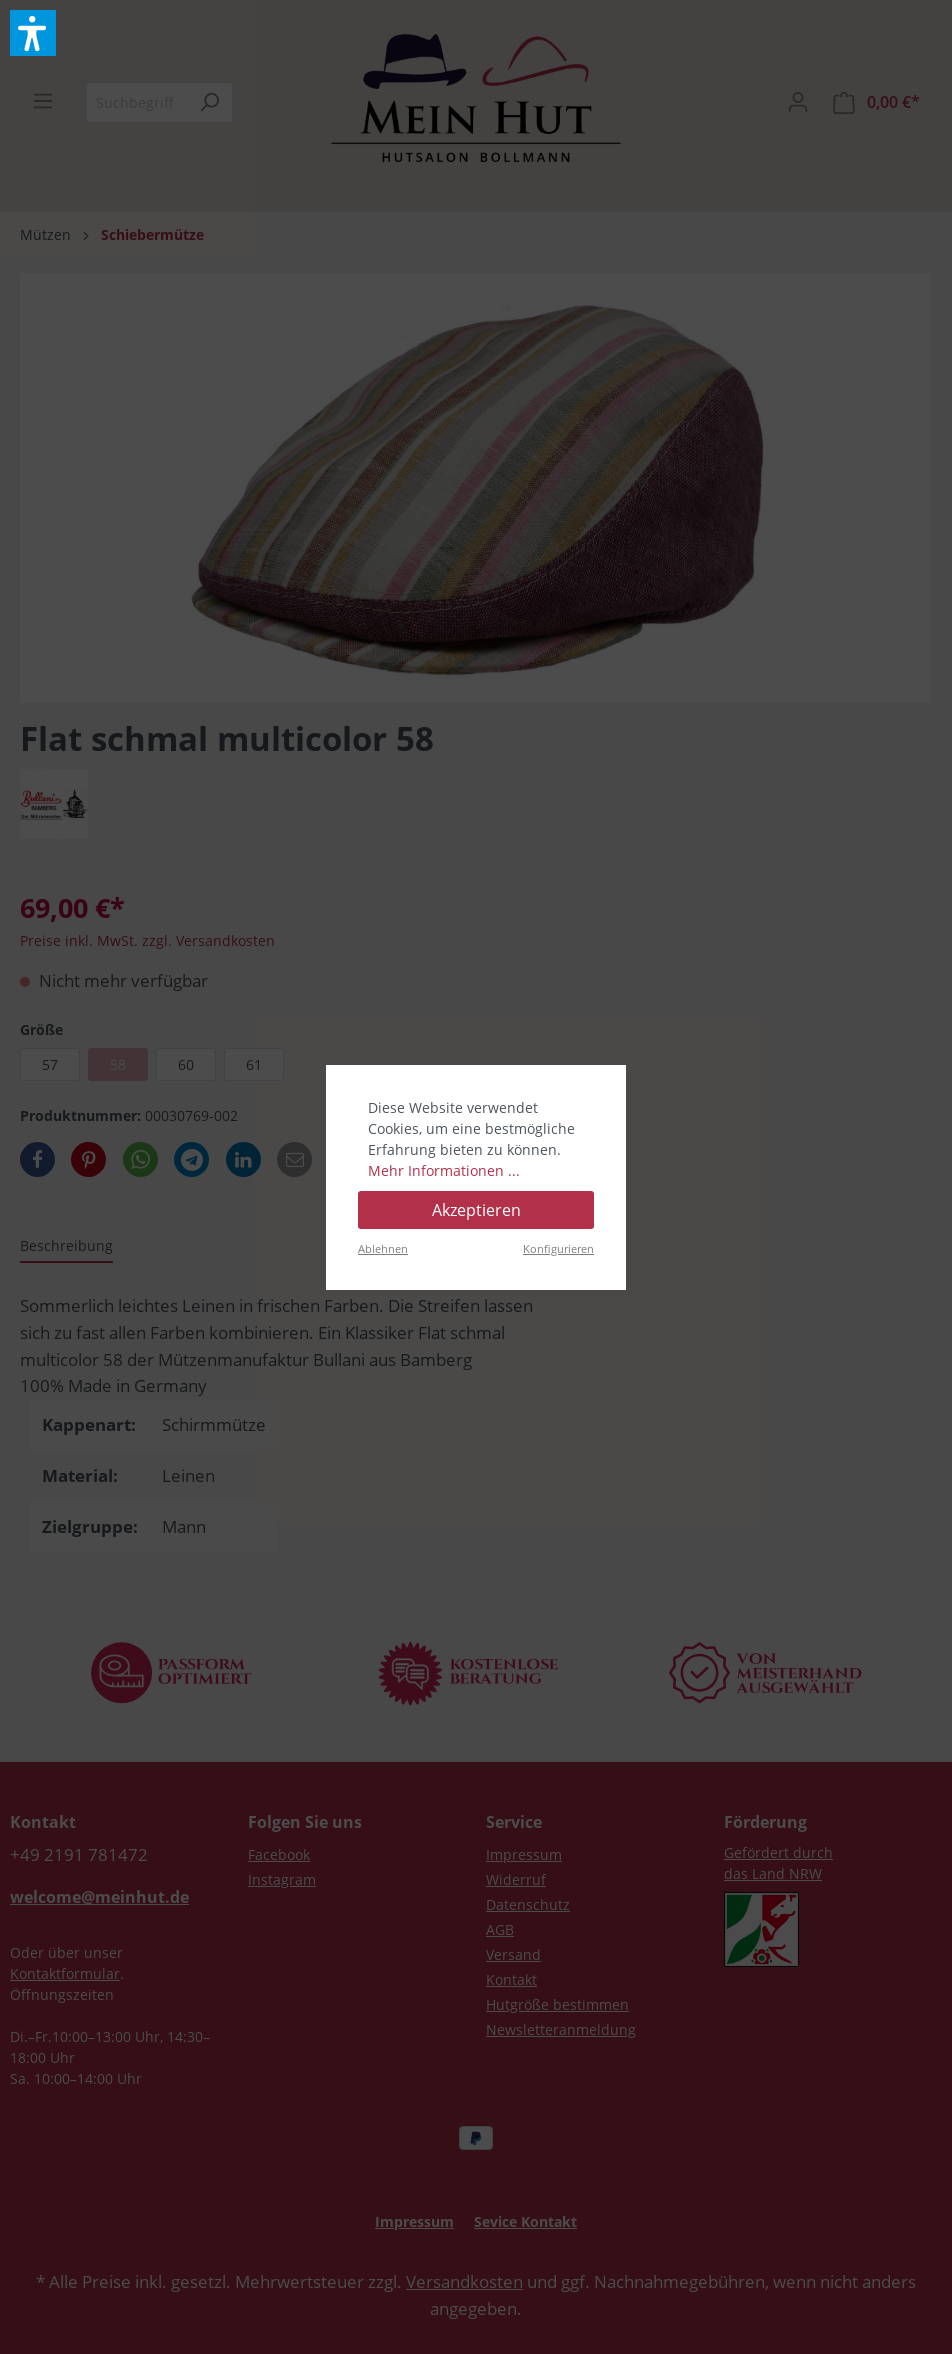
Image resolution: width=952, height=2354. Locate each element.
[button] (33, 33)
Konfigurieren (558, 1248)
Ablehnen (383, 1248)
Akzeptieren (476, 1210)
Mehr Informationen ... (444, 1170)
